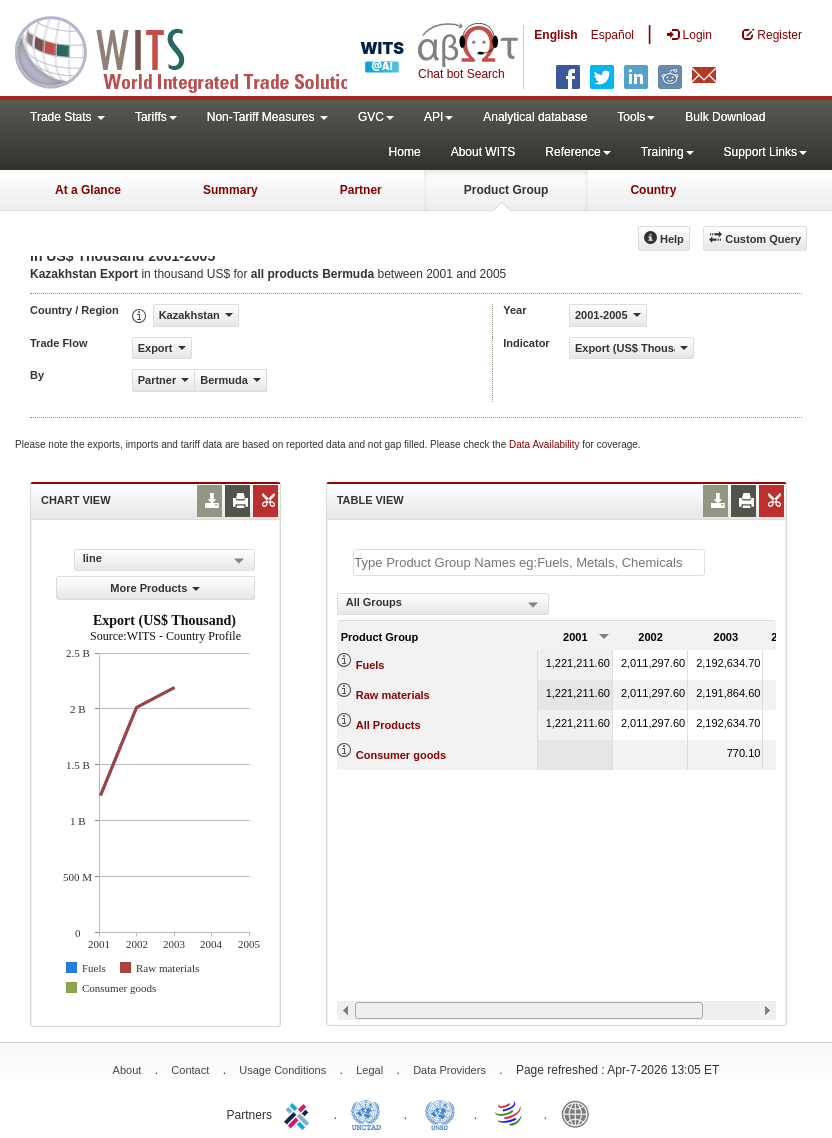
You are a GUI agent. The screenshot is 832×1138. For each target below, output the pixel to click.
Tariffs (156, 117)
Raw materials (393, 695)
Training (667, 152)
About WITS (483, 152)
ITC (300, 1113)
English (555, 35)
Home (405, 152)
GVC (376, 117)
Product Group (506, 190)
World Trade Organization (510, 1113)
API (438, 117)
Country (653, 190)
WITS (200, 50)
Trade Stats (67, 117)
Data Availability (545, 444)
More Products (155, 588)
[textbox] (529, 562)
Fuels (370, 665)
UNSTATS (440, 1113)
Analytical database (535, 117)
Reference (577, 152)
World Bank (580, 1113)
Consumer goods (401, 755)
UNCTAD (370, 1113)
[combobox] (443, 604)
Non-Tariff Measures (267, 117)
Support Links (765, 152)
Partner (361, 190)
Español (612, 35)
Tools (636, 117)
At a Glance (88, 190)
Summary (230, 190)
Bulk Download (725, 117)
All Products (388, 725)
